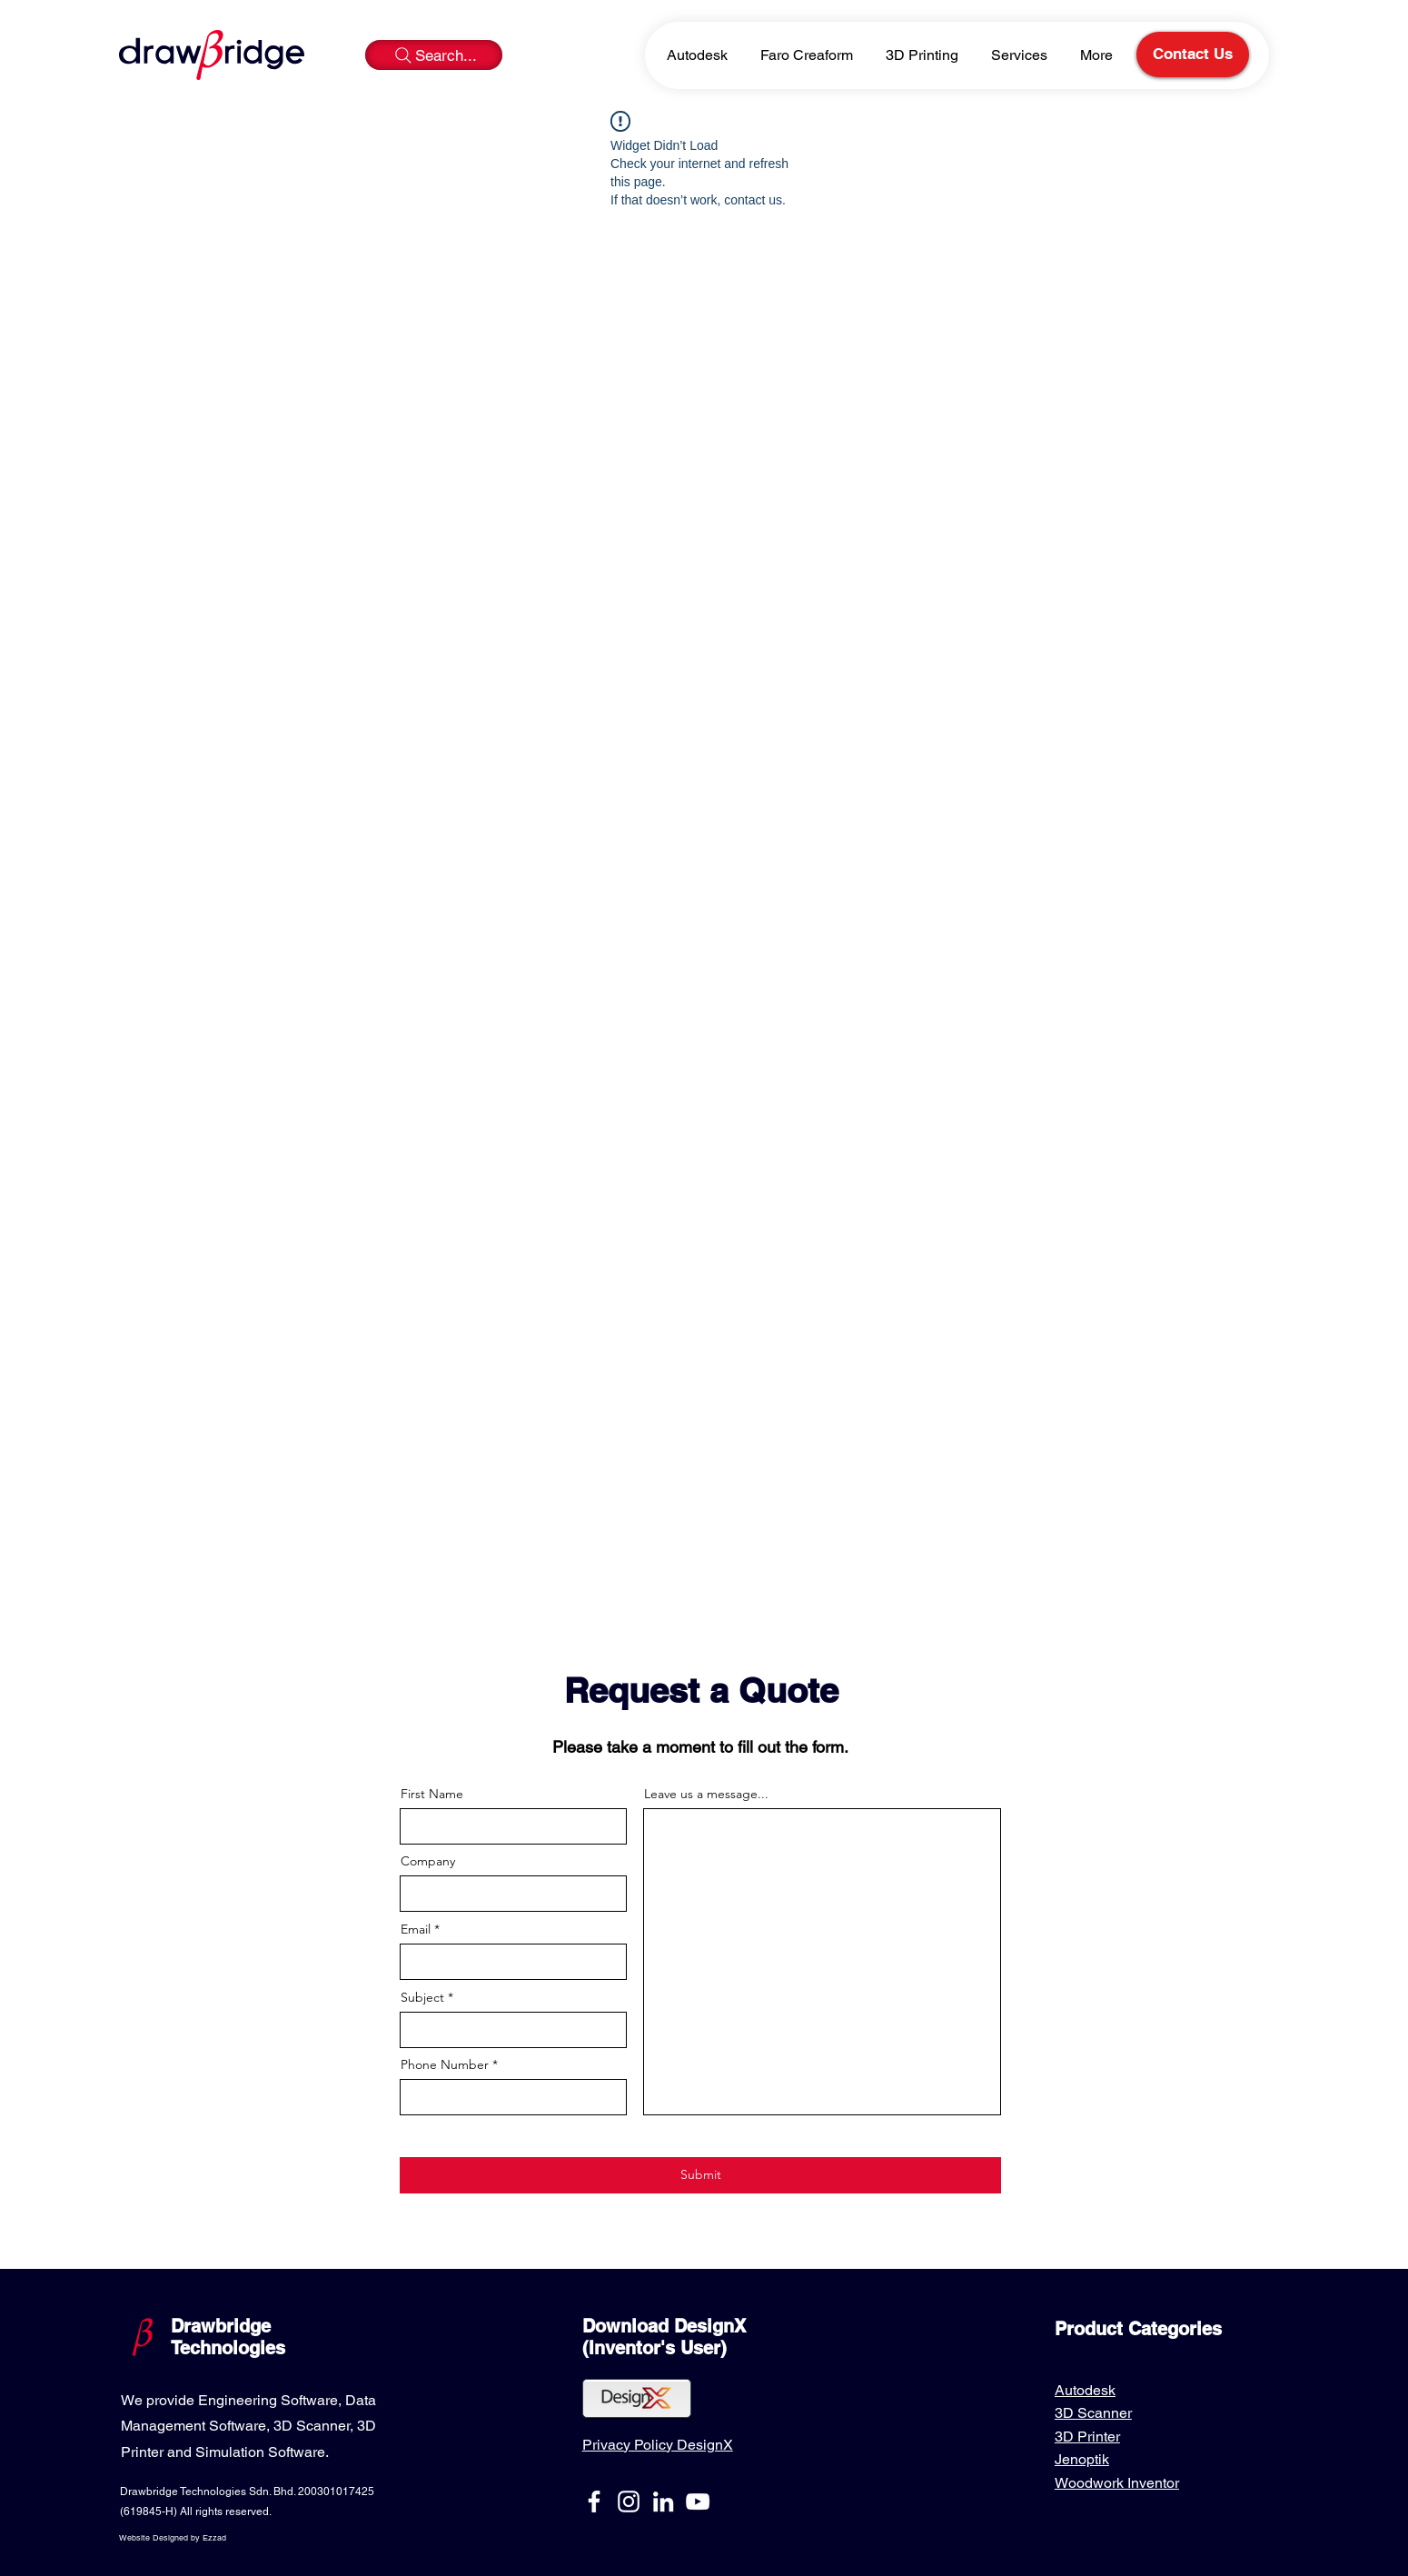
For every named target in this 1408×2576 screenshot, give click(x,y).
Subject (422, 1997)
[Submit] (700, 2175)
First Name (432, 1793)
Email (416, 1929)
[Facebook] (594, 2501)
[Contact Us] (1192, 54)
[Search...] (433, 55)
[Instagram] (628, 2501)
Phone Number (445, 2064)
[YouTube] (697, 2501)
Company (428, 1861)
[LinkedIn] (663, 2501)
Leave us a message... (706, 1793)
